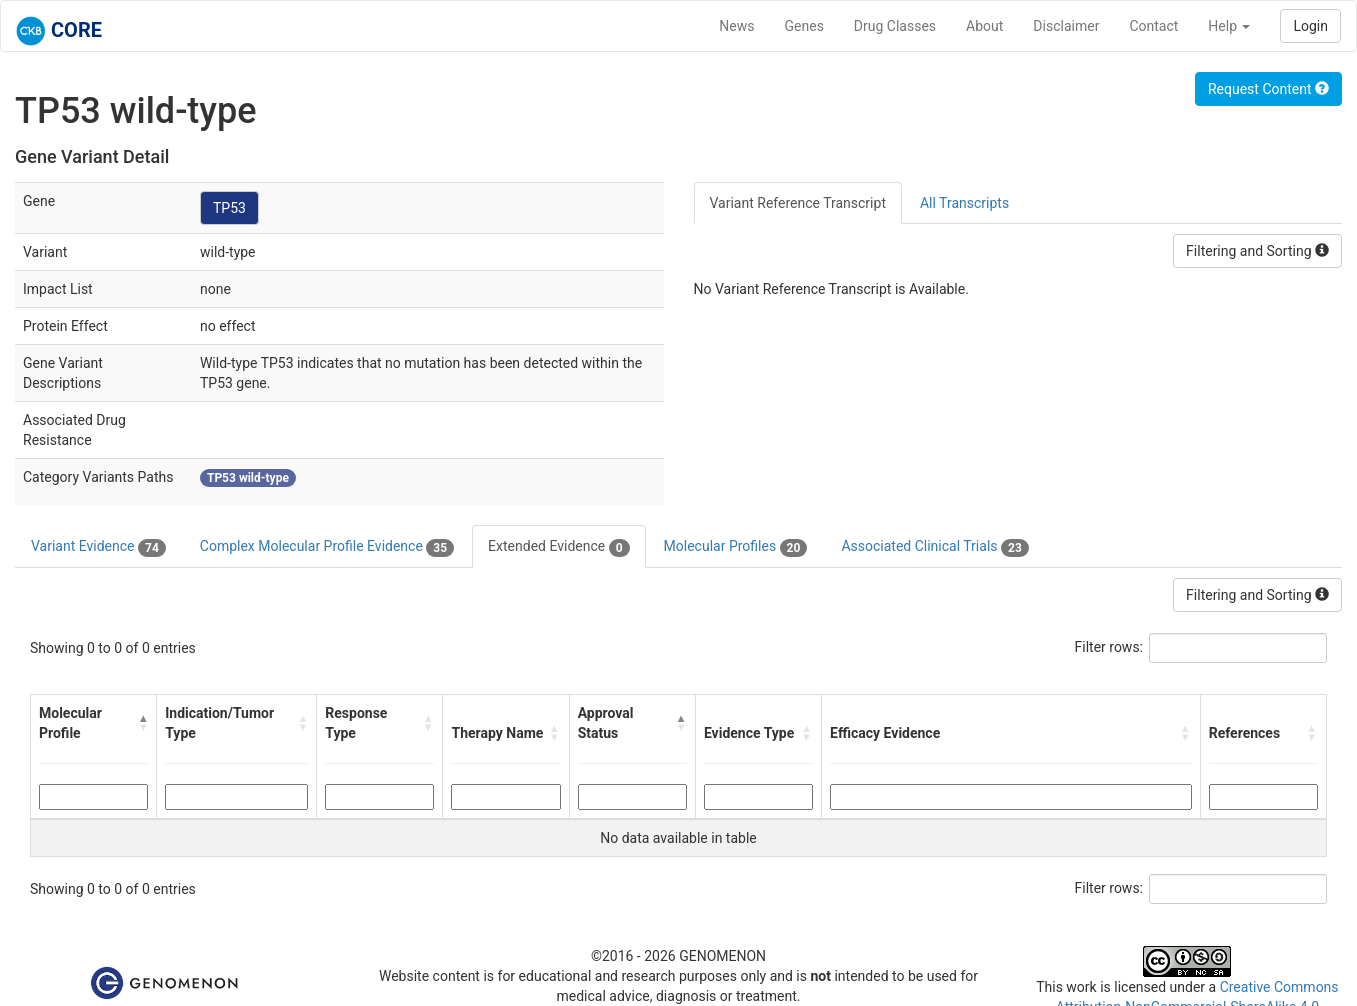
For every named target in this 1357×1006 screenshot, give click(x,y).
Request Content (1268, 89)
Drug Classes (895, 26)
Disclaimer (1066, 26)
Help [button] (1229, 26)
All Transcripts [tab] (964, 203)
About (984, 26)
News (736, 26)
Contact (1153, 26)
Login (1310, 26)
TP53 (229, 208)
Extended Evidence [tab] (558, 547)
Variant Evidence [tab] (98, 547)
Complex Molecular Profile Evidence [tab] (327, 547)
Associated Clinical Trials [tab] (934, 547)
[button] (143, 723)
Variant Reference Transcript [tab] (798, 203)
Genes (804, 26)
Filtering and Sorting (1257, 251)
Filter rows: (1109, 647)
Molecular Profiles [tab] (736, 547)
